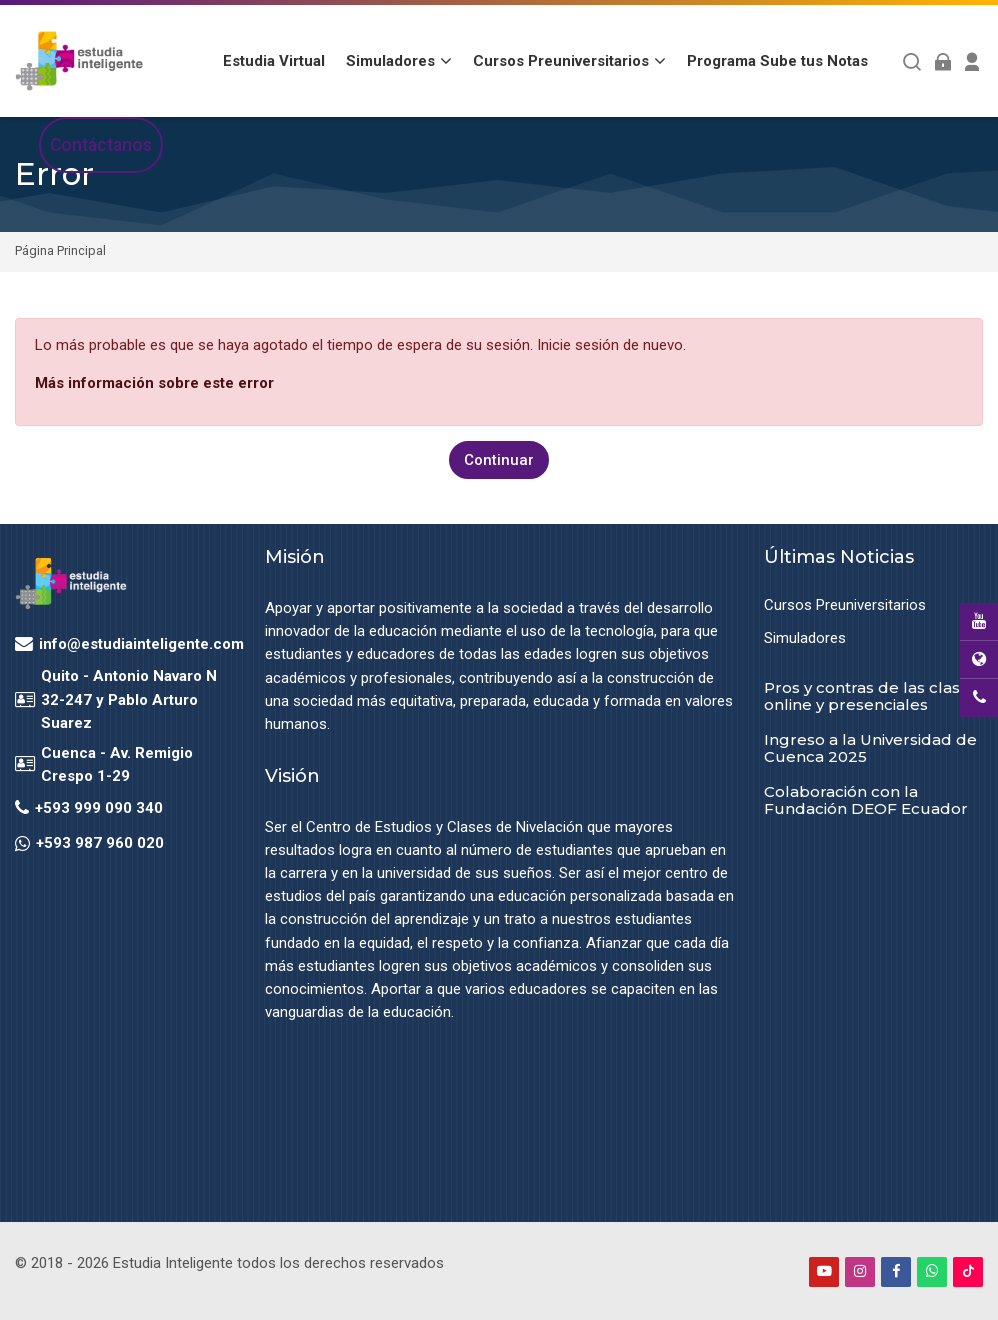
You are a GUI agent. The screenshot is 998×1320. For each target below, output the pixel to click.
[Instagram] (860, 1271)
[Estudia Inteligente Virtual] (79, 61)
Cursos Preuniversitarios (845, 605)
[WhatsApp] (932, 1271)
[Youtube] (824, 1271)
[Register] (972, 61)
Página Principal (60, 251)
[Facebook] (896, 1271)
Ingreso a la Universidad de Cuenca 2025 (870, 748)
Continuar (499, 459)
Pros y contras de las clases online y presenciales (871, 696)
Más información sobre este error (154, 383)
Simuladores (805, 638)
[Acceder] (942, 61)
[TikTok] (968, 1271)
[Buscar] (912, 61)
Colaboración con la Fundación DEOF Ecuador (866, 799)
